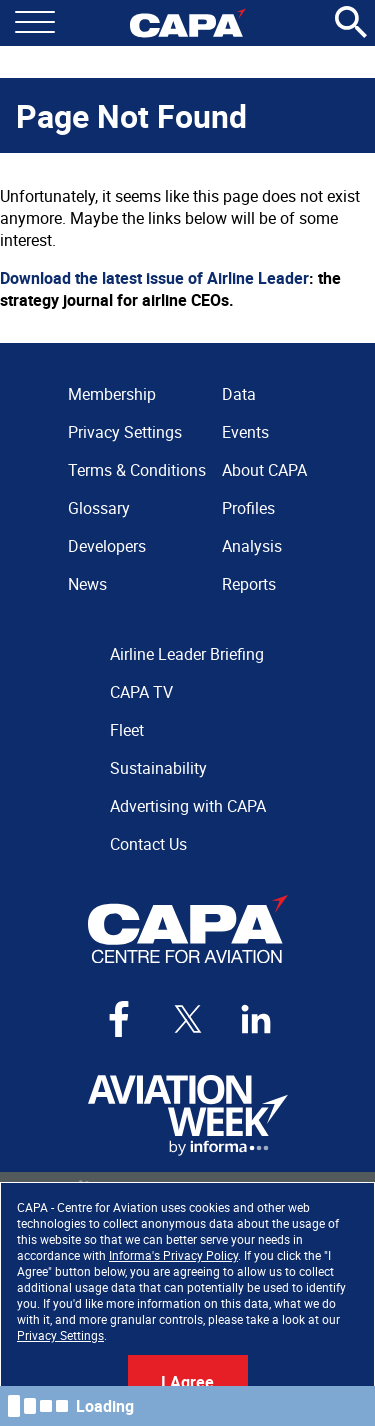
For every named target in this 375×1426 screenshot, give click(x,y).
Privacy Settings (60, 1335)
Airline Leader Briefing (187, 654)
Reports (249, 584)
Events (245, 432)
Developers (107, 546)
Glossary (99, 508)
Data (239, 394)
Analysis (252, 546)
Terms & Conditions (137, 470)
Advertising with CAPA (188, 806)
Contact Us (148, 844)
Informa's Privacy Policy (173, 1255)
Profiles (248, 508)
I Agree (187, 1382)
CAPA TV (141, 692)
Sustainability (158, 768)
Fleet (127, 730)
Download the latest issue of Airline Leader (154, 278)
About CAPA (264, 470)
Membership (112, 394)
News (87, 584)
